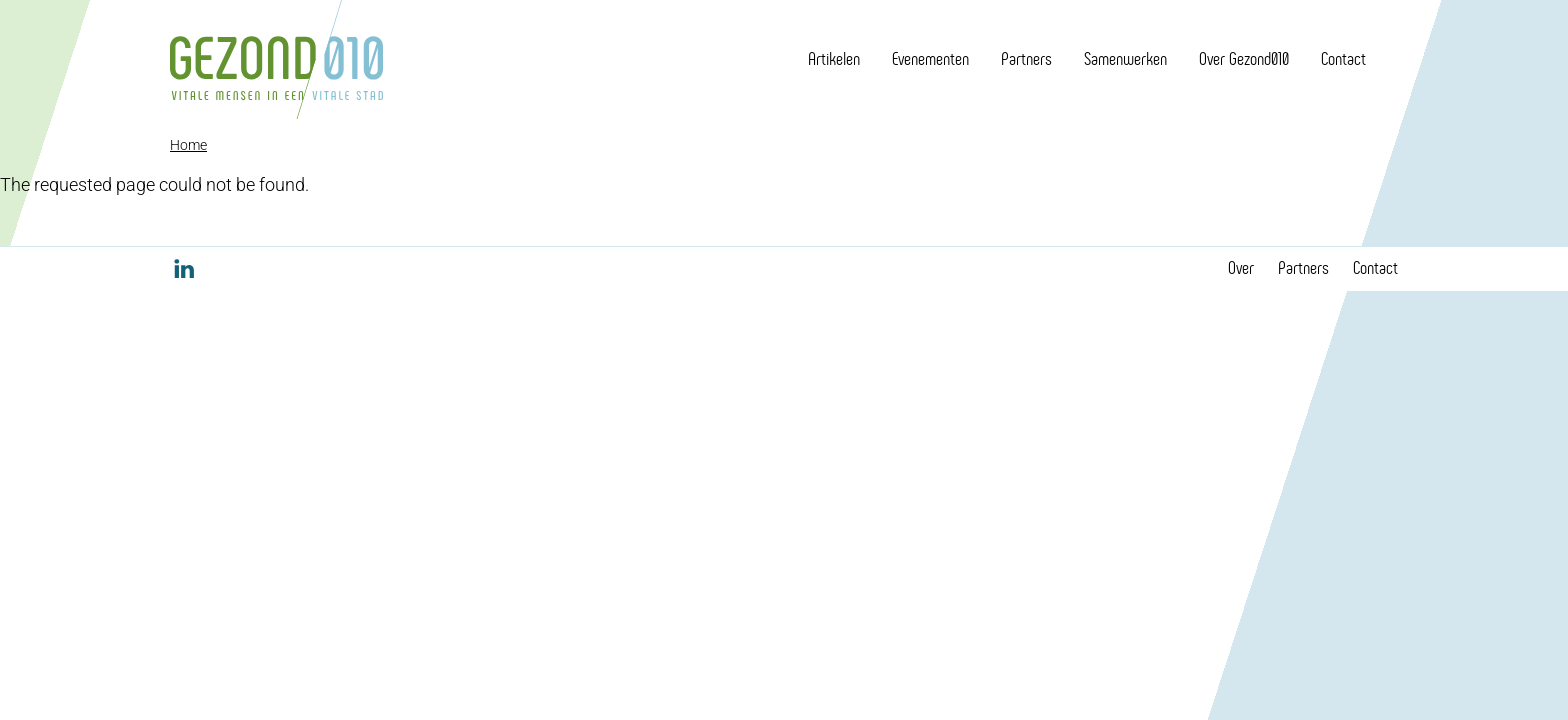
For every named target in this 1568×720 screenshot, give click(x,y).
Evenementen (930, 59)
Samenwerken (1125, 59)
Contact (1343, 59)
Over (1241, 268)
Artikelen (834, 59)
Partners (1026, 59)
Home (188, 145)
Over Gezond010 (1244, 59)
